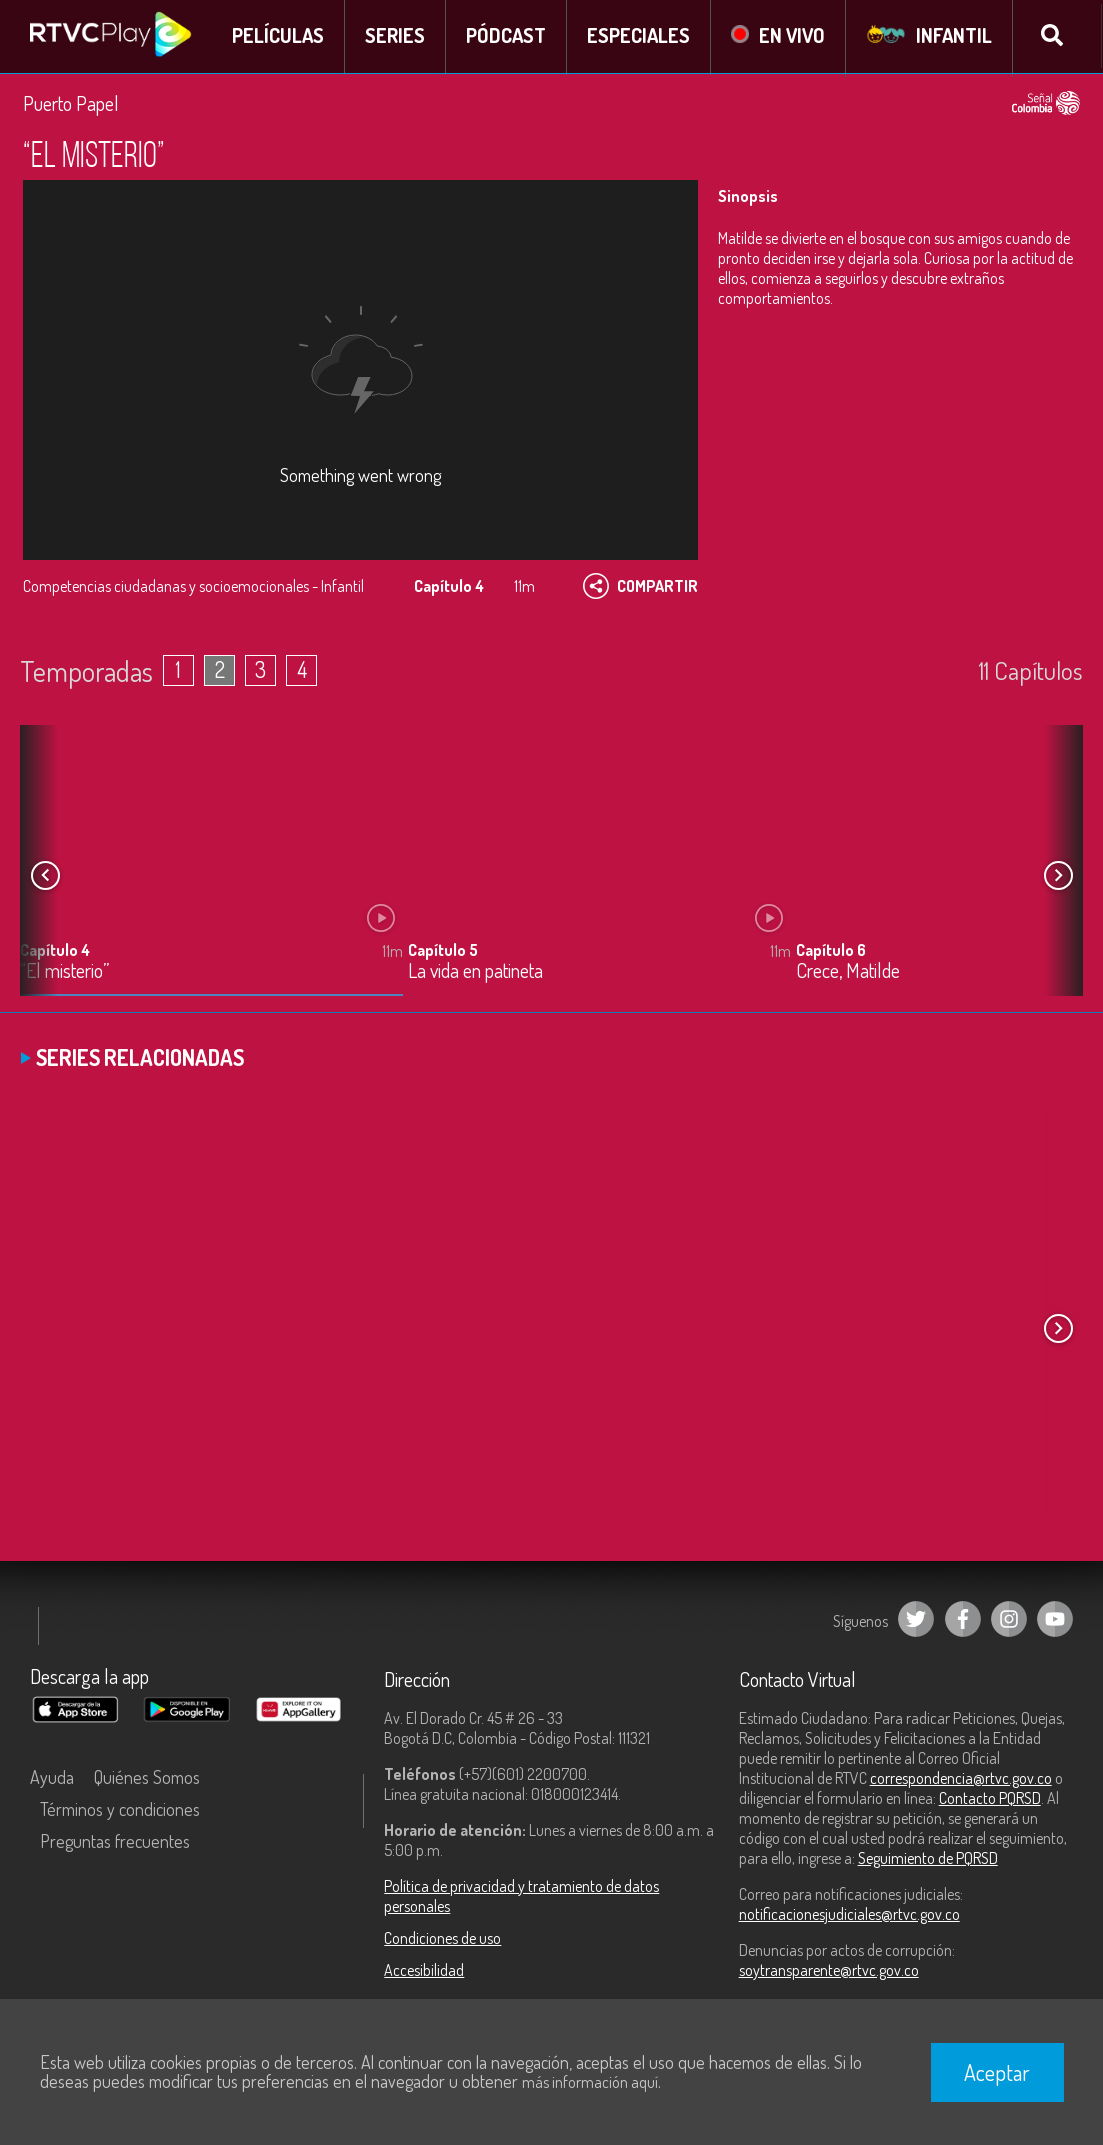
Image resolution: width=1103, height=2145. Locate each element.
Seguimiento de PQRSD (928, 1859)
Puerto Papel (71, 105)
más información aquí (590, 2082)
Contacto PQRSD (990, 1799)
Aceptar (997, 2072)
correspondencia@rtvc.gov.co (961, 1779)
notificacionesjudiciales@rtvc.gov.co (849, 1915)
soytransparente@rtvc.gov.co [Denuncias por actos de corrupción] (829, 1971)
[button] (1058, 877)
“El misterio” (64, 973)
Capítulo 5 (443, 952)
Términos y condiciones (120, 1810)
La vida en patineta (475, 973)
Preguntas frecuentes (115, 1842)
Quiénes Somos (147, 1778)
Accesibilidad (424, 1971)
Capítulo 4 (55, 952)
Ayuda (52, 1778)
